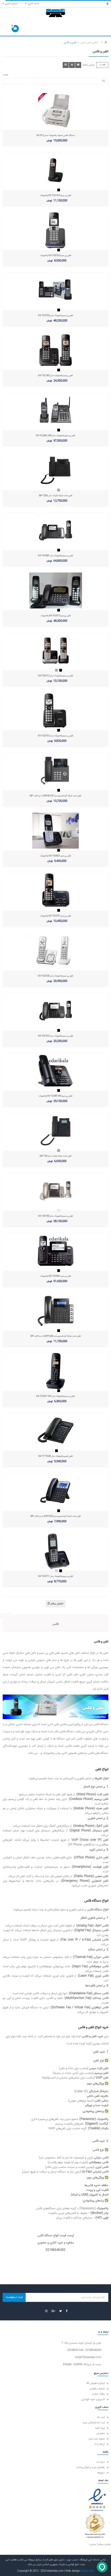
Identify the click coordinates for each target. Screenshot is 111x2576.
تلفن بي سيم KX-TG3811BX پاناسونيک (55, 1096)
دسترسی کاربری (10, 3)
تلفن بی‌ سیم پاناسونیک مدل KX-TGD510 (55, 736)
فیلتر (102, 64)
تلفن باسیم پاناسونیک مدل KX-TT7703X (55, 1456)
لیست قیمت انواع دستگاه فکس (55, 2235)
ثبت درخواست (14, 2297)
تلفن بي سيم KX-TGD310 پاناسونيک (55, 255)
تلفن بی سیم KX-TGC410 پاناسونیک (55, 195)
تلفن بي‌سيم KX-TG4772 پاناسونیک (55, 615)
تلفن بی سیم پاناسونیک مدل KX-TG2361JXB (55, 435)
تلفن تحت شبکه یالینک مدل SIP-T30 (55, 1156)
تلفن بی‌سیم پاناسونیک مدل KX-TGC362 (55, 375)
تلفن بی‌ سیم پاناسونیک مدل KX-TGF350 (55, 1216)
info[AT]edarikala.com (88, 2357)
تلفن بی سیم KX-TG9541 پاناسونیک (55, 1276)
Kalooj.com (87, 2571)
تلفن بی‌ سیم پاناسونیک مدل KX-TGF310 (55, 1036)
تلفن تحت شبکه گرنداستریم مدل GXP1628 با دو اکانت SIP (55, 1336)
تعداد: (5, 75)
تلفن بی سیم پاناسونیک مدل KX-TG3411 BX (55, 1396)
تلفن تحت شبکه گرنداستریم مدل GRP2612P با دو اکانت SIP (55, 796)
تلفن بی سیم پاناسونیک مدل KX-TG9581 (55, 555)
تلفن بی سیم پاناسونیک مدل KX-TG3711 (55, 1576)
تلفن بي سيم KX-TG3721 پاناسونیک (55, 916)
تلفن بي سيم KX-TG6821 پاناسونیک (55, 856)
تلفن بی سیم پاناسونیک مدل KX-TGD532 (55, 976)
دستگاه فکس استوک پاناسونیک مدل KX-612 (56, 135)
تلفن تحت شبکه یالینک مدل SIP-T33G (55, 495)
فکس (55, 1624)
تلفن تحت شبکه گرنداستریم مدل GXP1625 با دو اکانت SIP (55, 1516)
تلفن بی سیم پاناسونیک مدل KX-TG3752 (55, 315)
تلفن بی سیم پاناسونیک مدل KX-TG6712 (55, 675)
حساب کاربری (32, 3)
